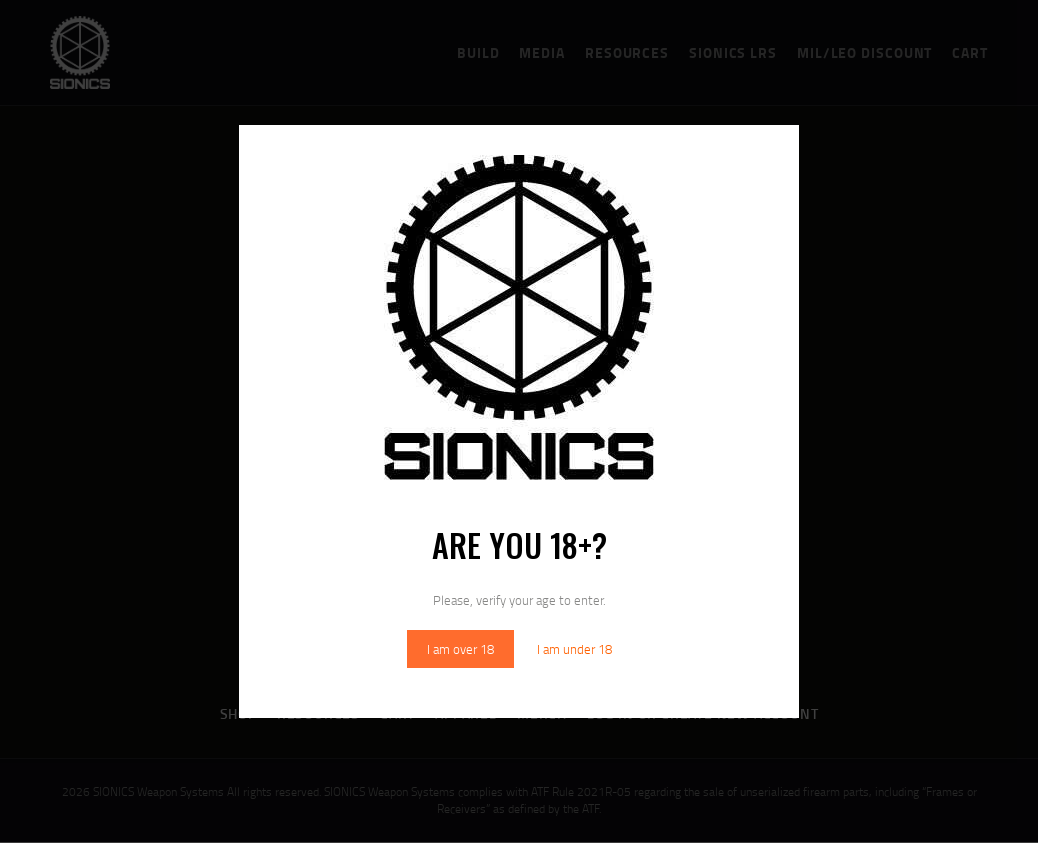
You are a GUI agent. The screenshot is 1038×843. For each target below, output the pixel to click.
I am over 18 (460, 649)
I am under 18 (574, 649)
